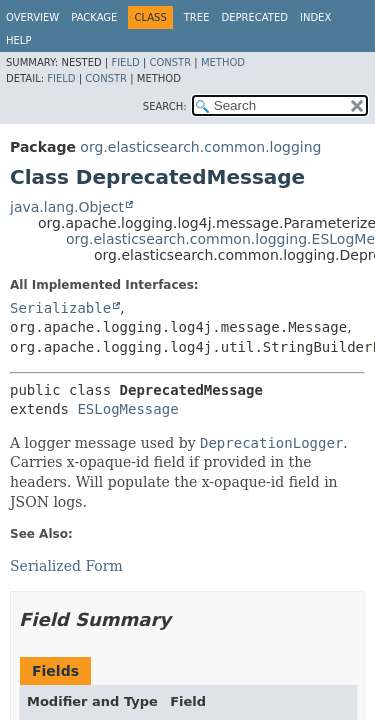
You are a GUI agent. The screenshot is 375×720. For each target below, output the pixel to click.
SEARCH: (165, 106)
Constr (170, 62)
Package (94, 17)
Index (315, 17)
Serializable (60, 308)
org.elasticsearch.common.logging (200, 147)
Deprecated (254, 17)
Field (125, 62)
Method (223, 62)
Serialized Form (66, 566)
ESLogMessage (127, 409)
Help (18, 40)
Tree (197, 17)
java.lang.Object (67, 207)
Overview (32, 17)
